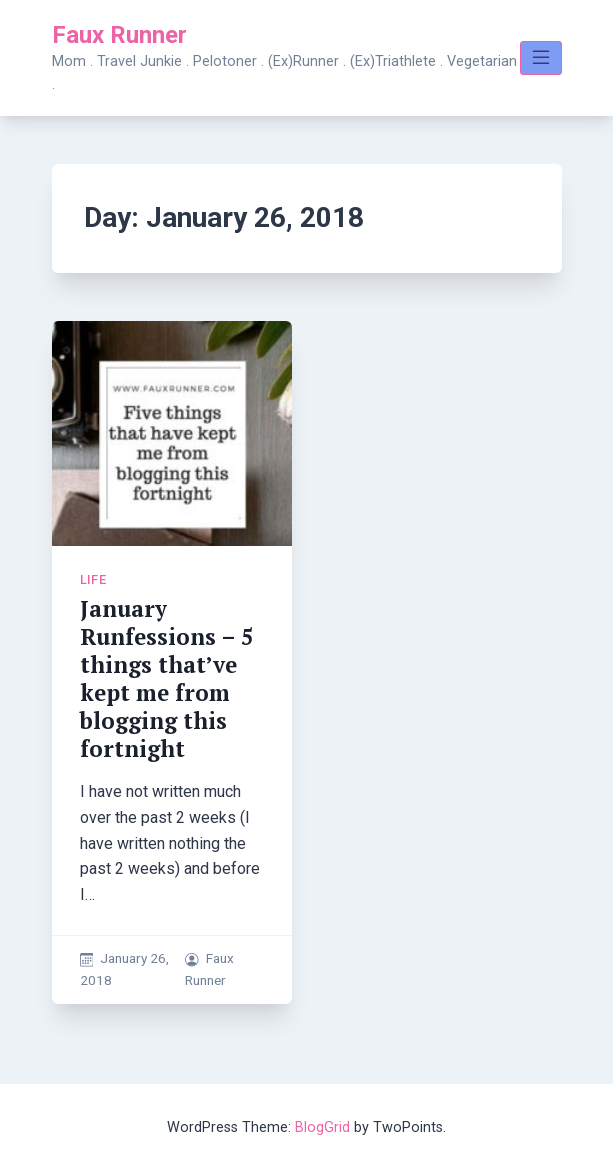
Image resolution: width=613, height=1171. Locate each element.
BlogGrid (322, 1127)
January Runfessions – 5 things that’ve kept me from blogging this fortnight (167, 678)
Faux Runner (119, 35)
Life (93, 579)
